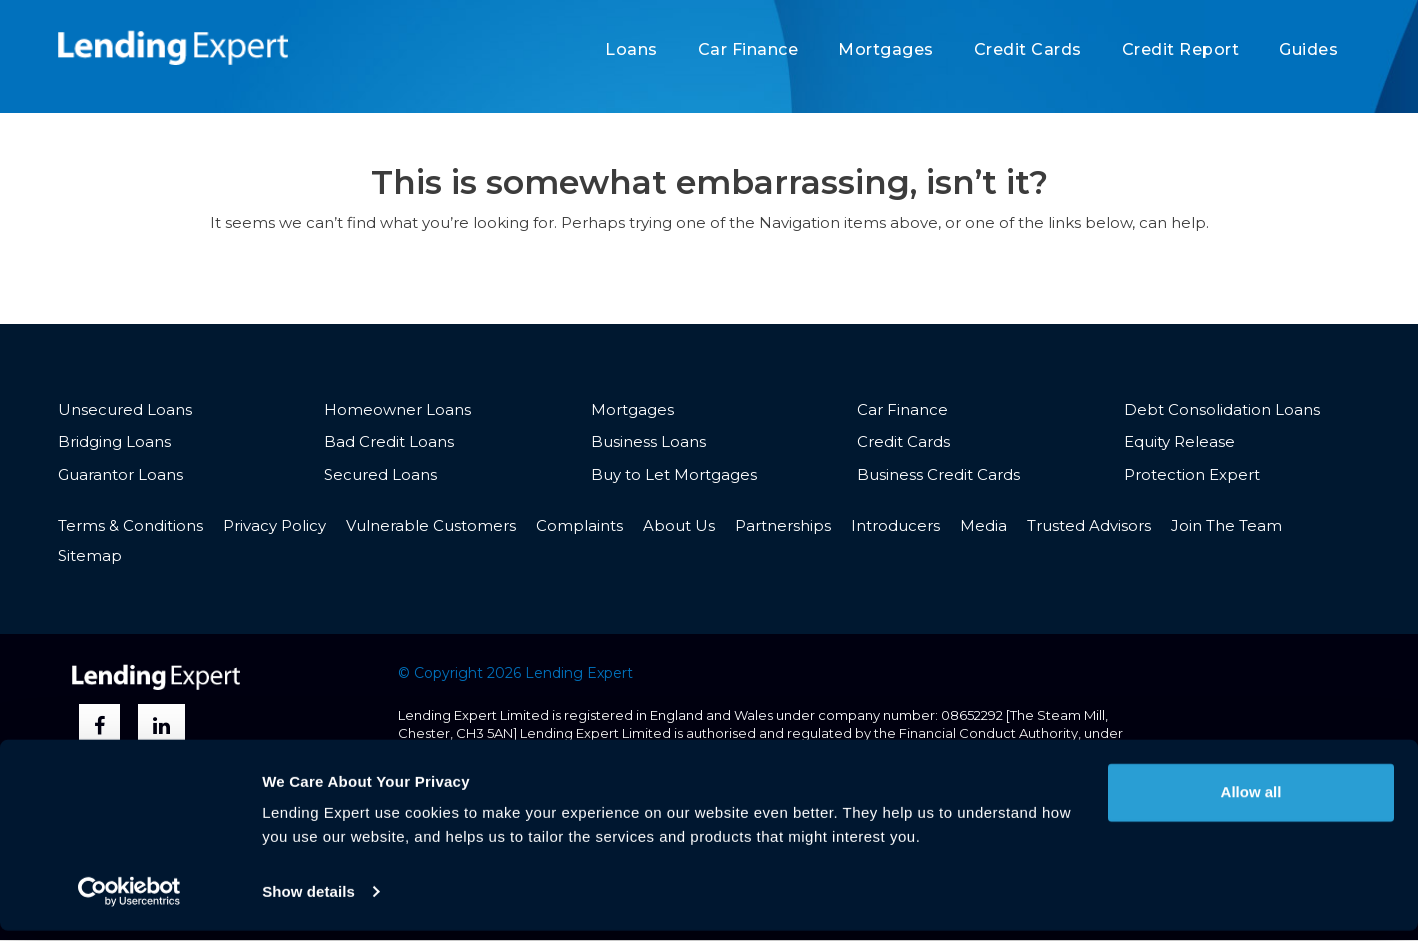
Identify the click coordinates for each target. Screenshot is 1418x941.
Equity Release (1179, 441)
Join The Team (1226, 525)
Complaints (579, 525)
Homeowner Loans (397, 409)
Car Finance (748, 49)
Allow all (1251, 802)
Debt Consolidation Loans (1222, 409)
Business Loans (648, 441)
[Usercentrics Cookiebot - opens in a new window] (129, 902)
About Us (679, 525)
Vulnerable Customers (431, 525)
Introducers (895, 525)
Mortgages (886, 49)
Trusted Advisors (1089, 525)
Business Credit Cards (938, 474)
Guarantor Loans (120, 474)
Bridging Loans (114, 441)
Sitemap (90, 556)
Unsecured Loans (125, 409)
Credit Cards (1028, 49)
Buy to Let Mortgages (674, 474)
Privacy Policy (274, 525)
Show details (308, 901)
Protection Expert (1192, 474)
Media (983, 525)
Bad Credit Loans (389, 441)
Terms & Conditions (130, 525)
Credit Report (1181, 49)
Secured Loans (380, 474)
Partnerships (783, 525)
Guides (1308, 49)
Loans (631, 49)
